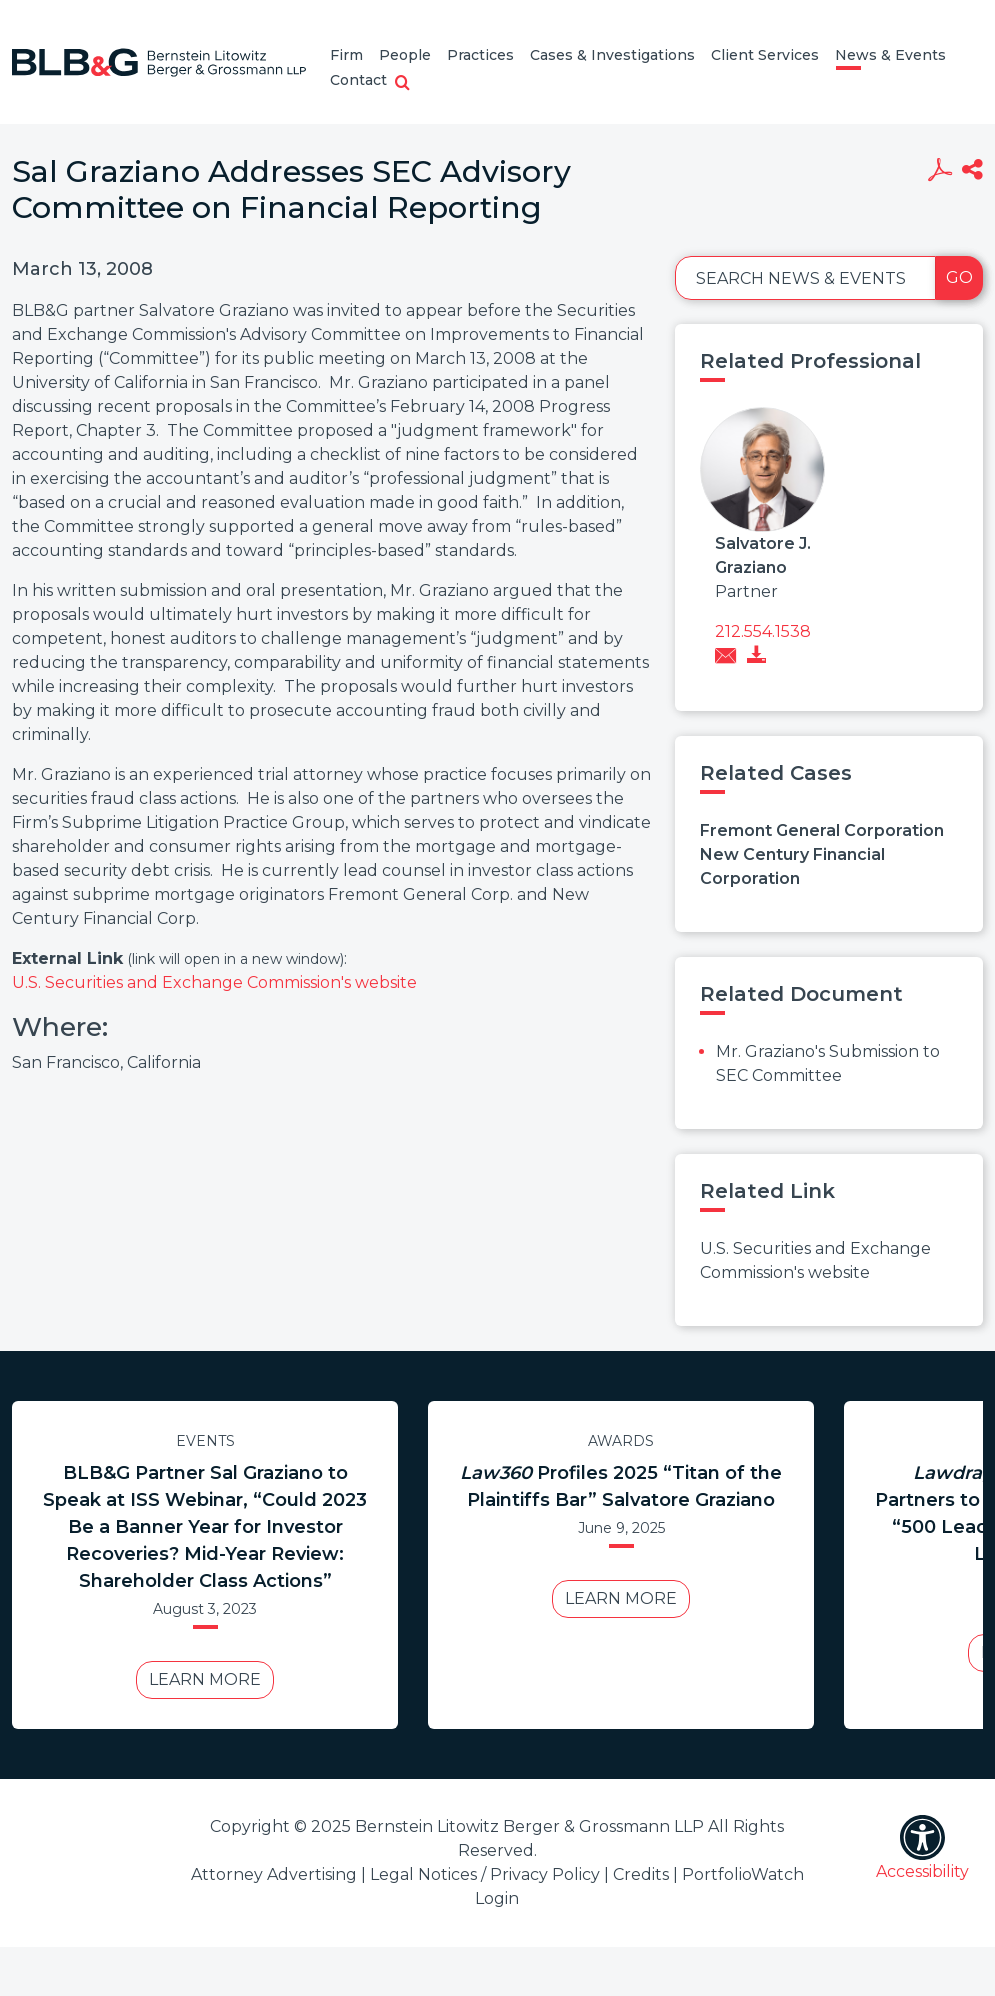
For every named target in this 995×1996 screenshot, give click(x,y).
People (405, 55)
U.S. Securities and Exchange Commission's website (214, 982)
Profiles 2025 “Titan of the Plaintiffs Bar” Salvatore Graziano (621, 1486)
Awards (621, 1441)
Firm (346, 55)
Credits (641, 1874)
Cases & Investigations (612, 55)
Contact (358, 80)
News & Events (890, 55)
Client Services (765, 55)
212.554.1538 (763, 631)
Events (205, 1441)
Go (959, 277)
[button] (402, 84)
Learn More (205, 1679)
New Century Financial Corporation (792, 866)
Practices (480, 55)
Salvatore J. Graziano (763, 555)
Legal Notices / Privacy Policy (485, 1874)
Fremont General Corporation (822, 830)
